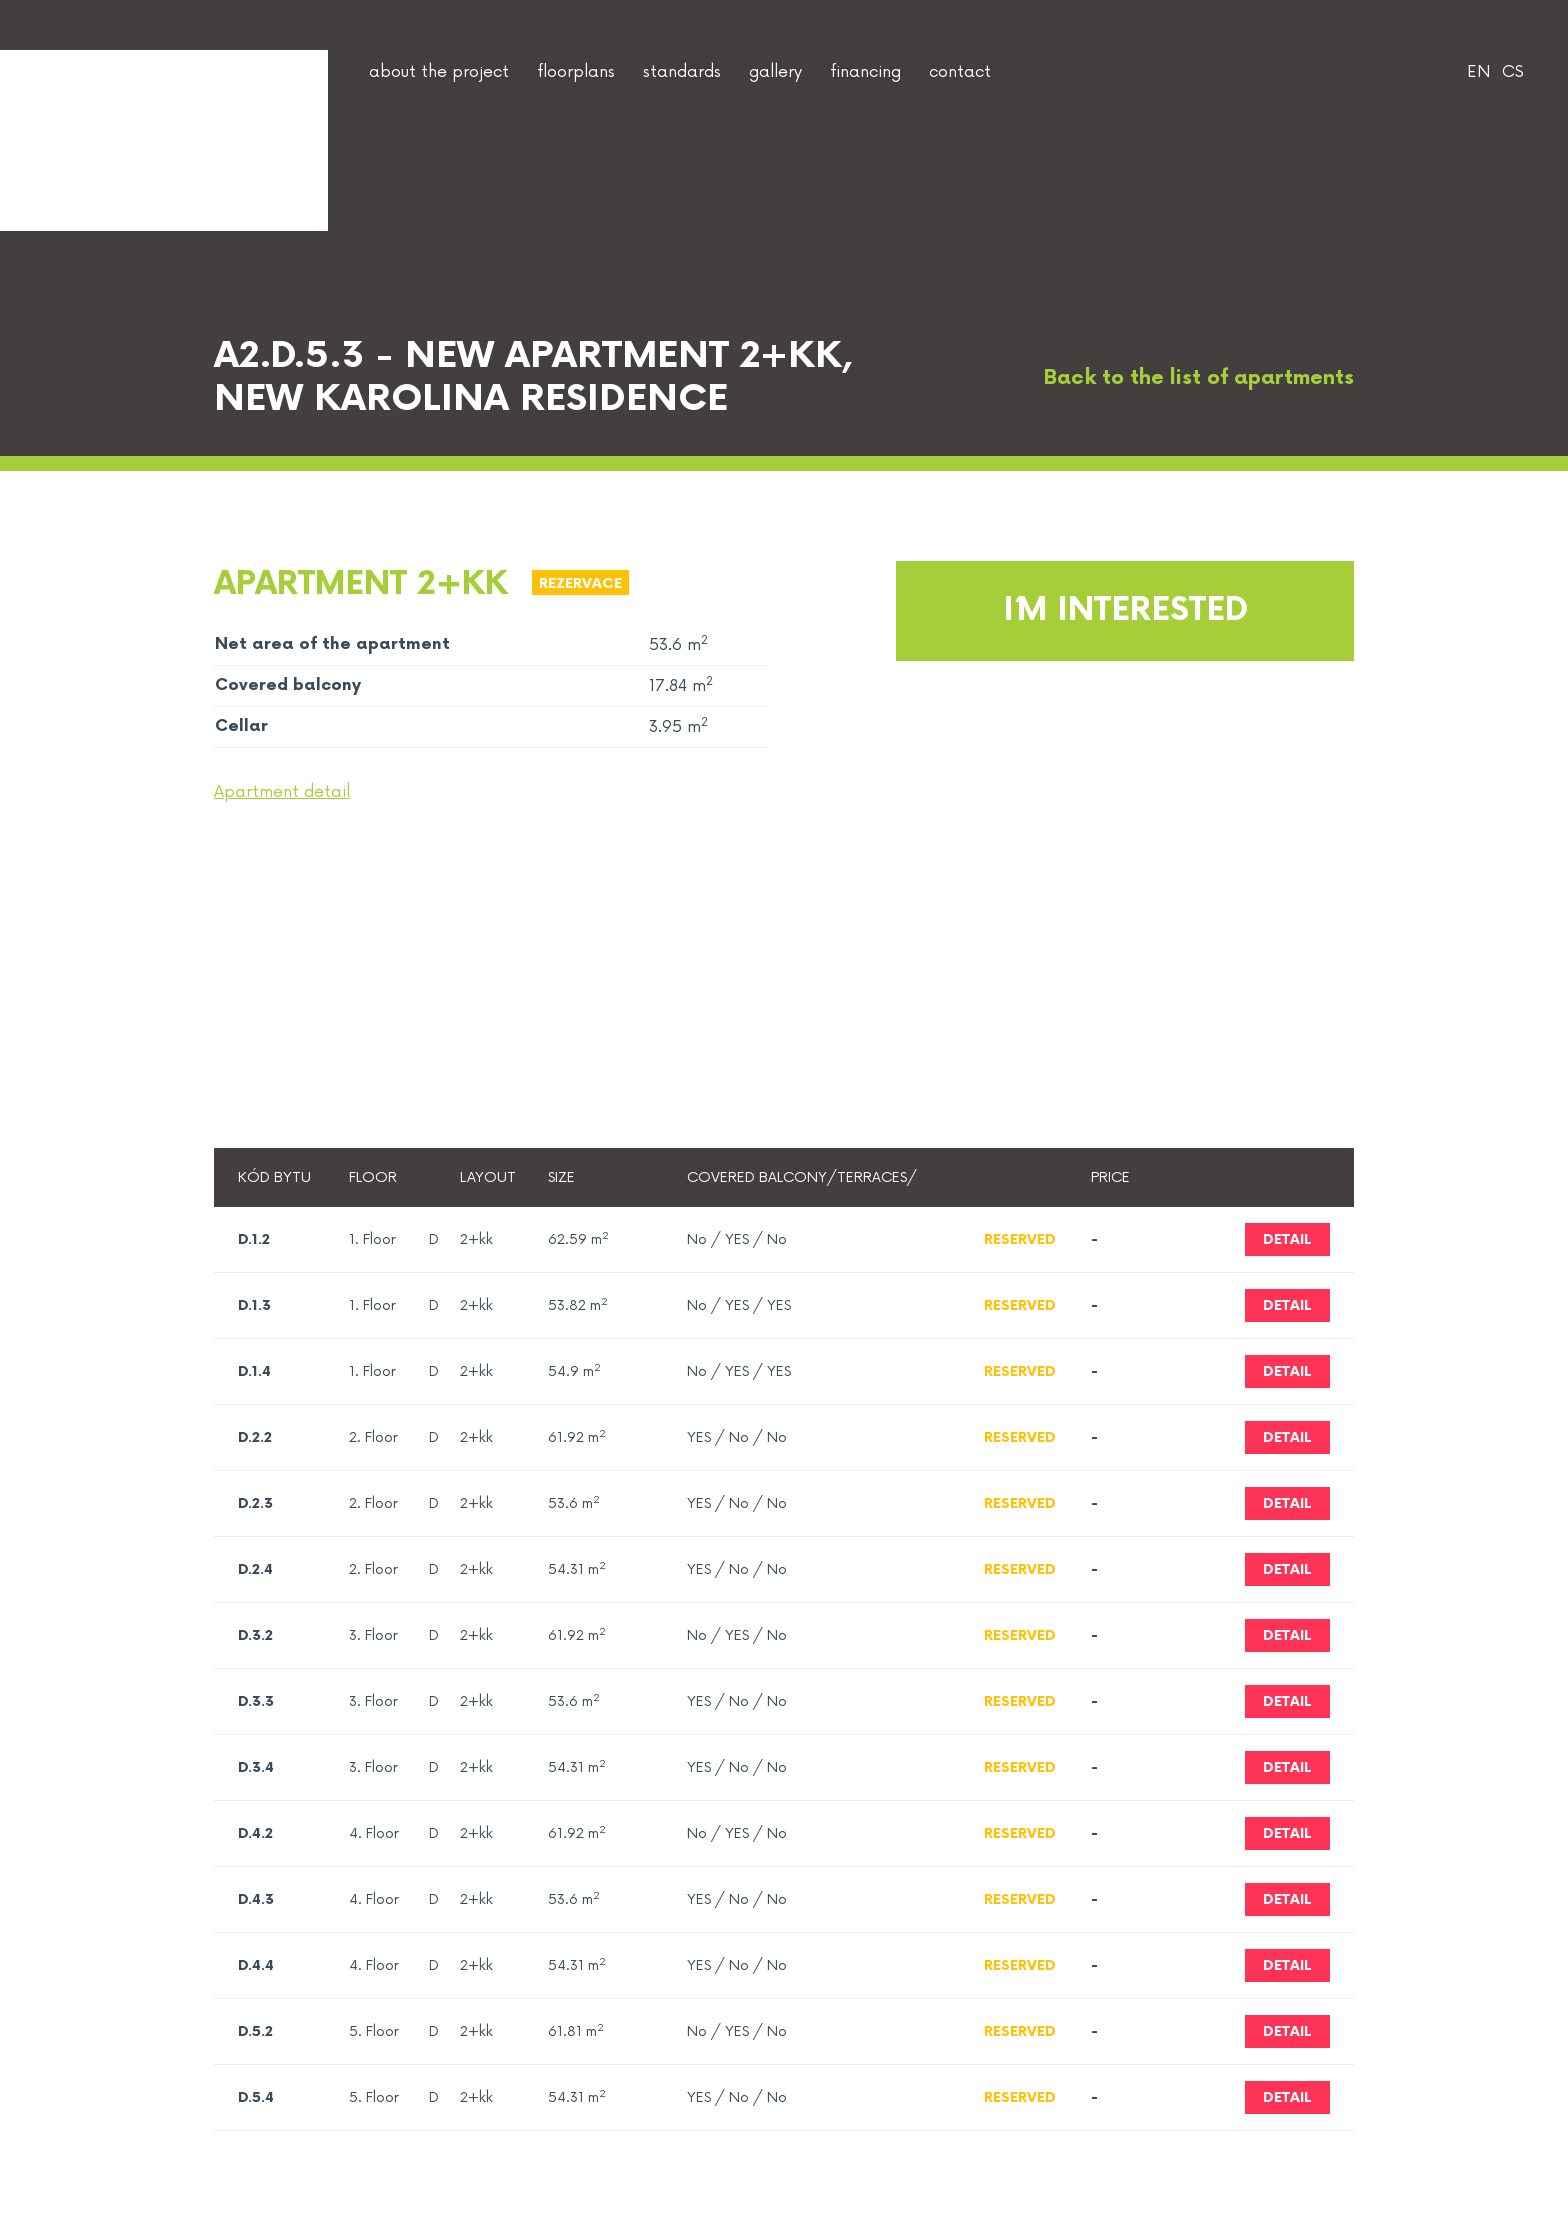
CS (1513, 72)
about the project (439, 72)
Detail (1287, 1239)
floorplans (576, 72)
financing (865, 72)
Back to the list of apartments (1180, 378)
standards (682, 72)
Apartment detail (282, 792)
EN (1478, 72)
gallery (775, 72)
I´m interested (1125, 610)
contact (960, 72)
